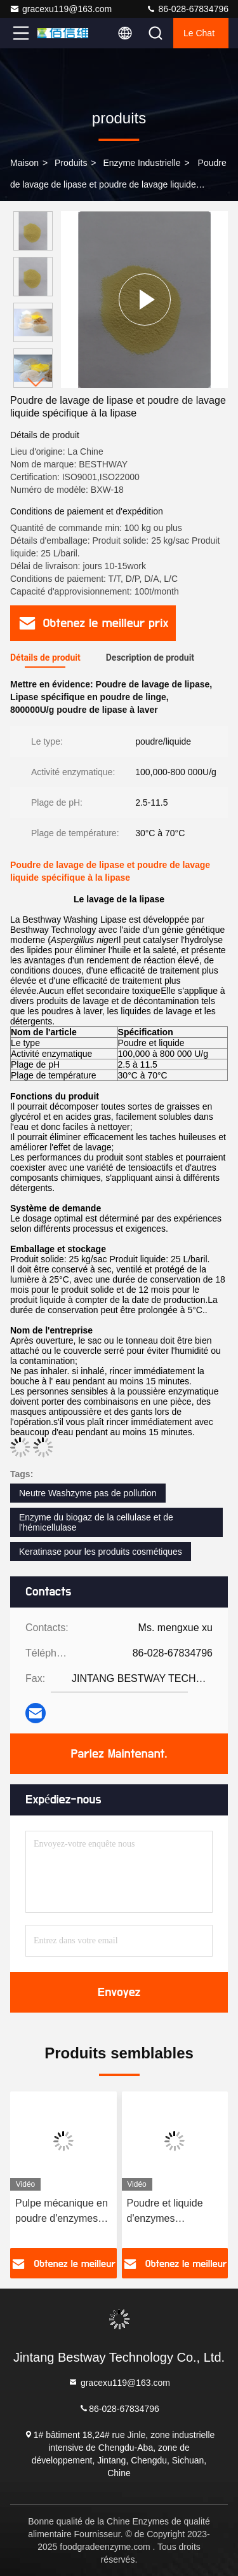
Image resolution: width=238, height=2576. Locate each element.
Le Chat (199, 33)
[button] (36, 382)
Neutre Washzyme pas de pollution (88, 1493)
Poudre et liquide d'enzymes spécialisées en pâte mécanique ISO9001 (173, 2212)
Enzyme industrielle (141, 163)
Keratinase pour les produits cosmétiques (100, 1551)
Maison (24, 163)
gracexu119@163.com (61, 9)
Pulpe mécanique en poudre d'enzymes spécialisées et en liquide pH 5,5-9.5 (61, 2212)
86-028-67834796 (187, 9)
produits (71, 163)
